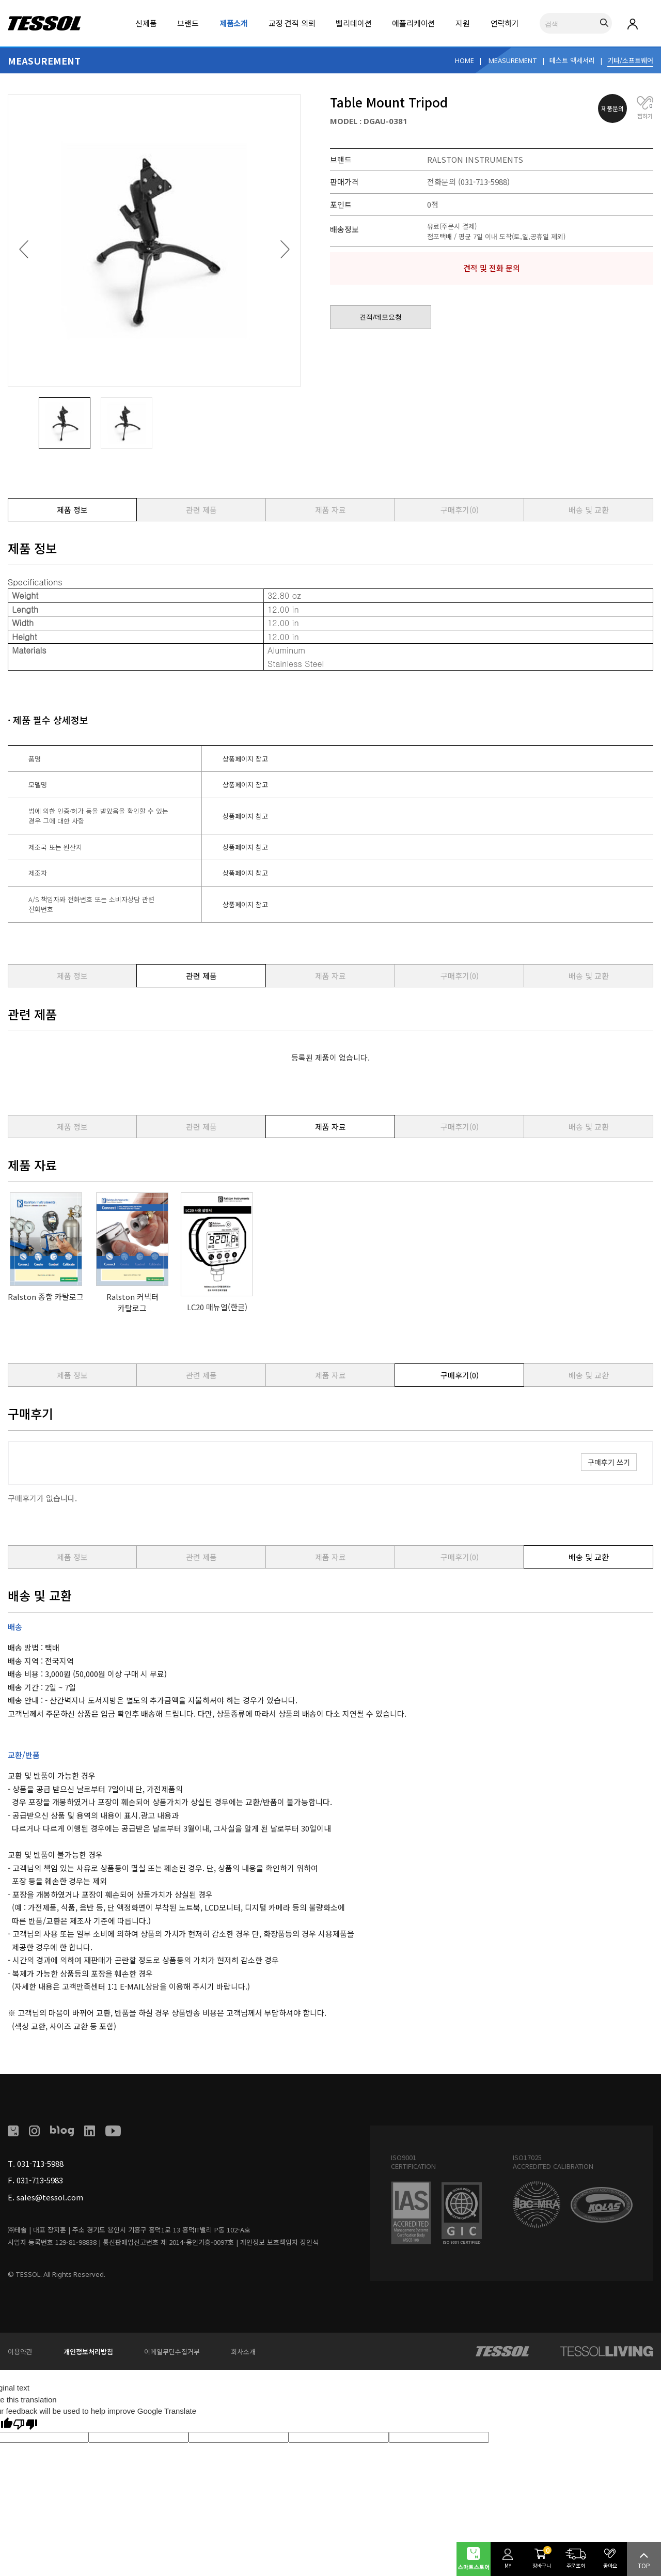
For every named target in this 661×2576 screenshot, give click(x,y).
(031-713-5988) (484, 181)
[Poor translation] (25, 2424)
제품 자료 (330, 509)
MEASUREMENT (513, 60)
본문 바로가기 (0, 0)
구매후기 (459, 509)
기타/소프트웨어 (630, 60)
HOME (464, 60)
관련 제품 (201, 509)
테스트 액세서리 (572, 60)
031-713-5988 (40, 2163)
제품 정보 (72, 509)
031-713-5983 (40, 2180)
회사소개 (243, 2351)
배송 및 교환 (589, 509)
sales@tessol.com (50, 2197)
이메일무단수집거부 (172, 2351)
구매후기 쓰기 (609, 1462)
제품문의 (612, 108)
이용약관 (20, 2351)
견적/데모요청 (380, 317)
